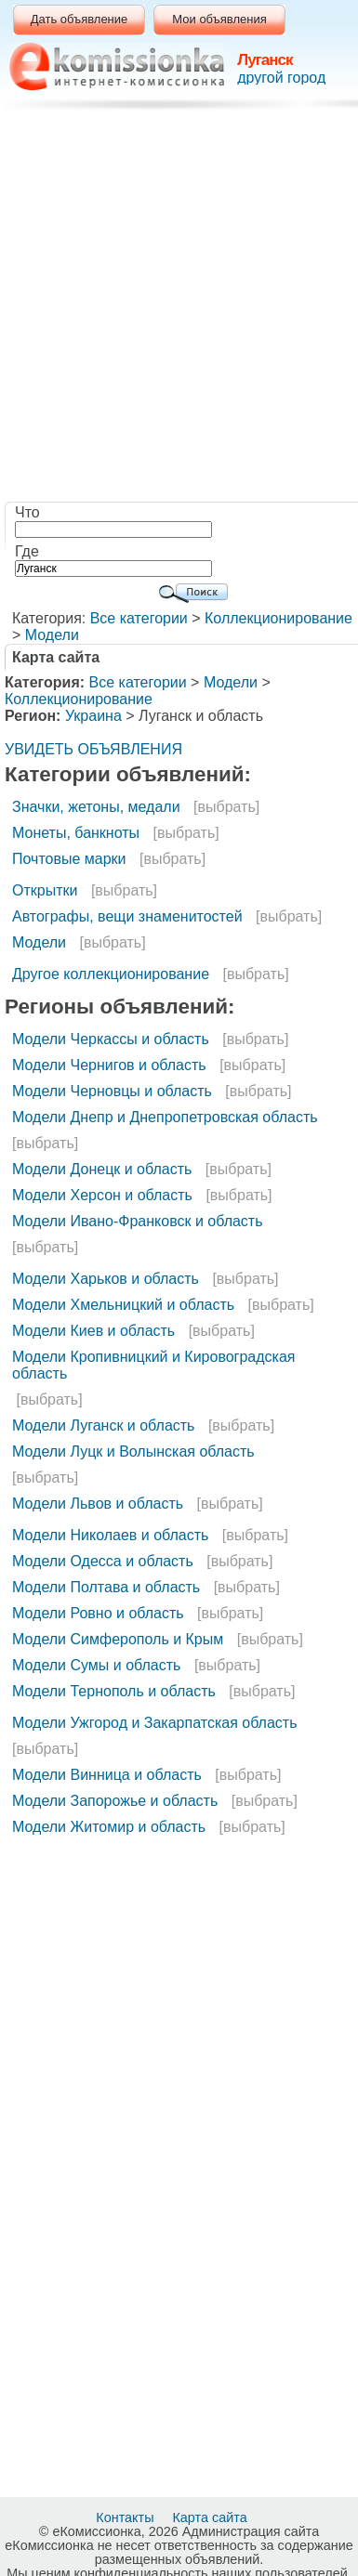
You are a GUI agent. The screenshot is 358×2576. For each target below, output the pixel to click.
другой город (281, 77)
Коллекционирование (278, 618)
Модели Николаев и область (110, 1535)
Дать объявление (79, 19)
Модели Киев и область (93, 1331)
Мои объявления (219, 19)
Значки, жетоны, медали (96, 807)
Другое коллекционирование (110, 974)
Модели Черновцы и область (112, 1091)
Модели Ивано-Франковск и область (137, 1221)
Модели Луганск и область (103, 1425)
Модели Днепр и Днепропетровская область (165, 1117)
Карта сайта (211, 2517)
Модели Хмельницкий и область (123, 1305)
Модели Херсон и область (102, 1195)
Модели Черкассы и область (110, 1039)
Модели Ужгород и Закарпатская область (154, 1723)
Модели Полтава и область (106, 1587)
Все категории (139, 618)
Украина (93, 716)
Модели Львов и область (97, 1503)
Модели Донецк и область (102, 1169)
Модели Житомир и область (109, 1827)
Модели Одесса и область (102, 1561)
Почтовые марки (69, 859)
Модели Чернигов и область (109, 1065)
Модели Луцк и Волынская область (133, 1451)
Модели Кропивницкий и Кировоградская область (154, 1365)
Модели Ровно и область (98, 1613)
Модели (52, 635)
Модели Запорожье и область (115, 1801)
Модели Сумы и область (96, 1665)
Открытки (44, 890)
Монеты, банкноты (75, 833)
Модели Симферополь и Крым (117, 1639)
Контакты (126, 2517)
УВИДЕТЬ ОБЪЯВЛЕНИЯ (93, 749)
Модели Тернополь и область (114, 1691)
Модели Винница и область (107, 1775)
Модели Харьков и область (105, 1279)
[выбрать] (226, 807)
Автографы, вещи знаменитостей (127, 916)
